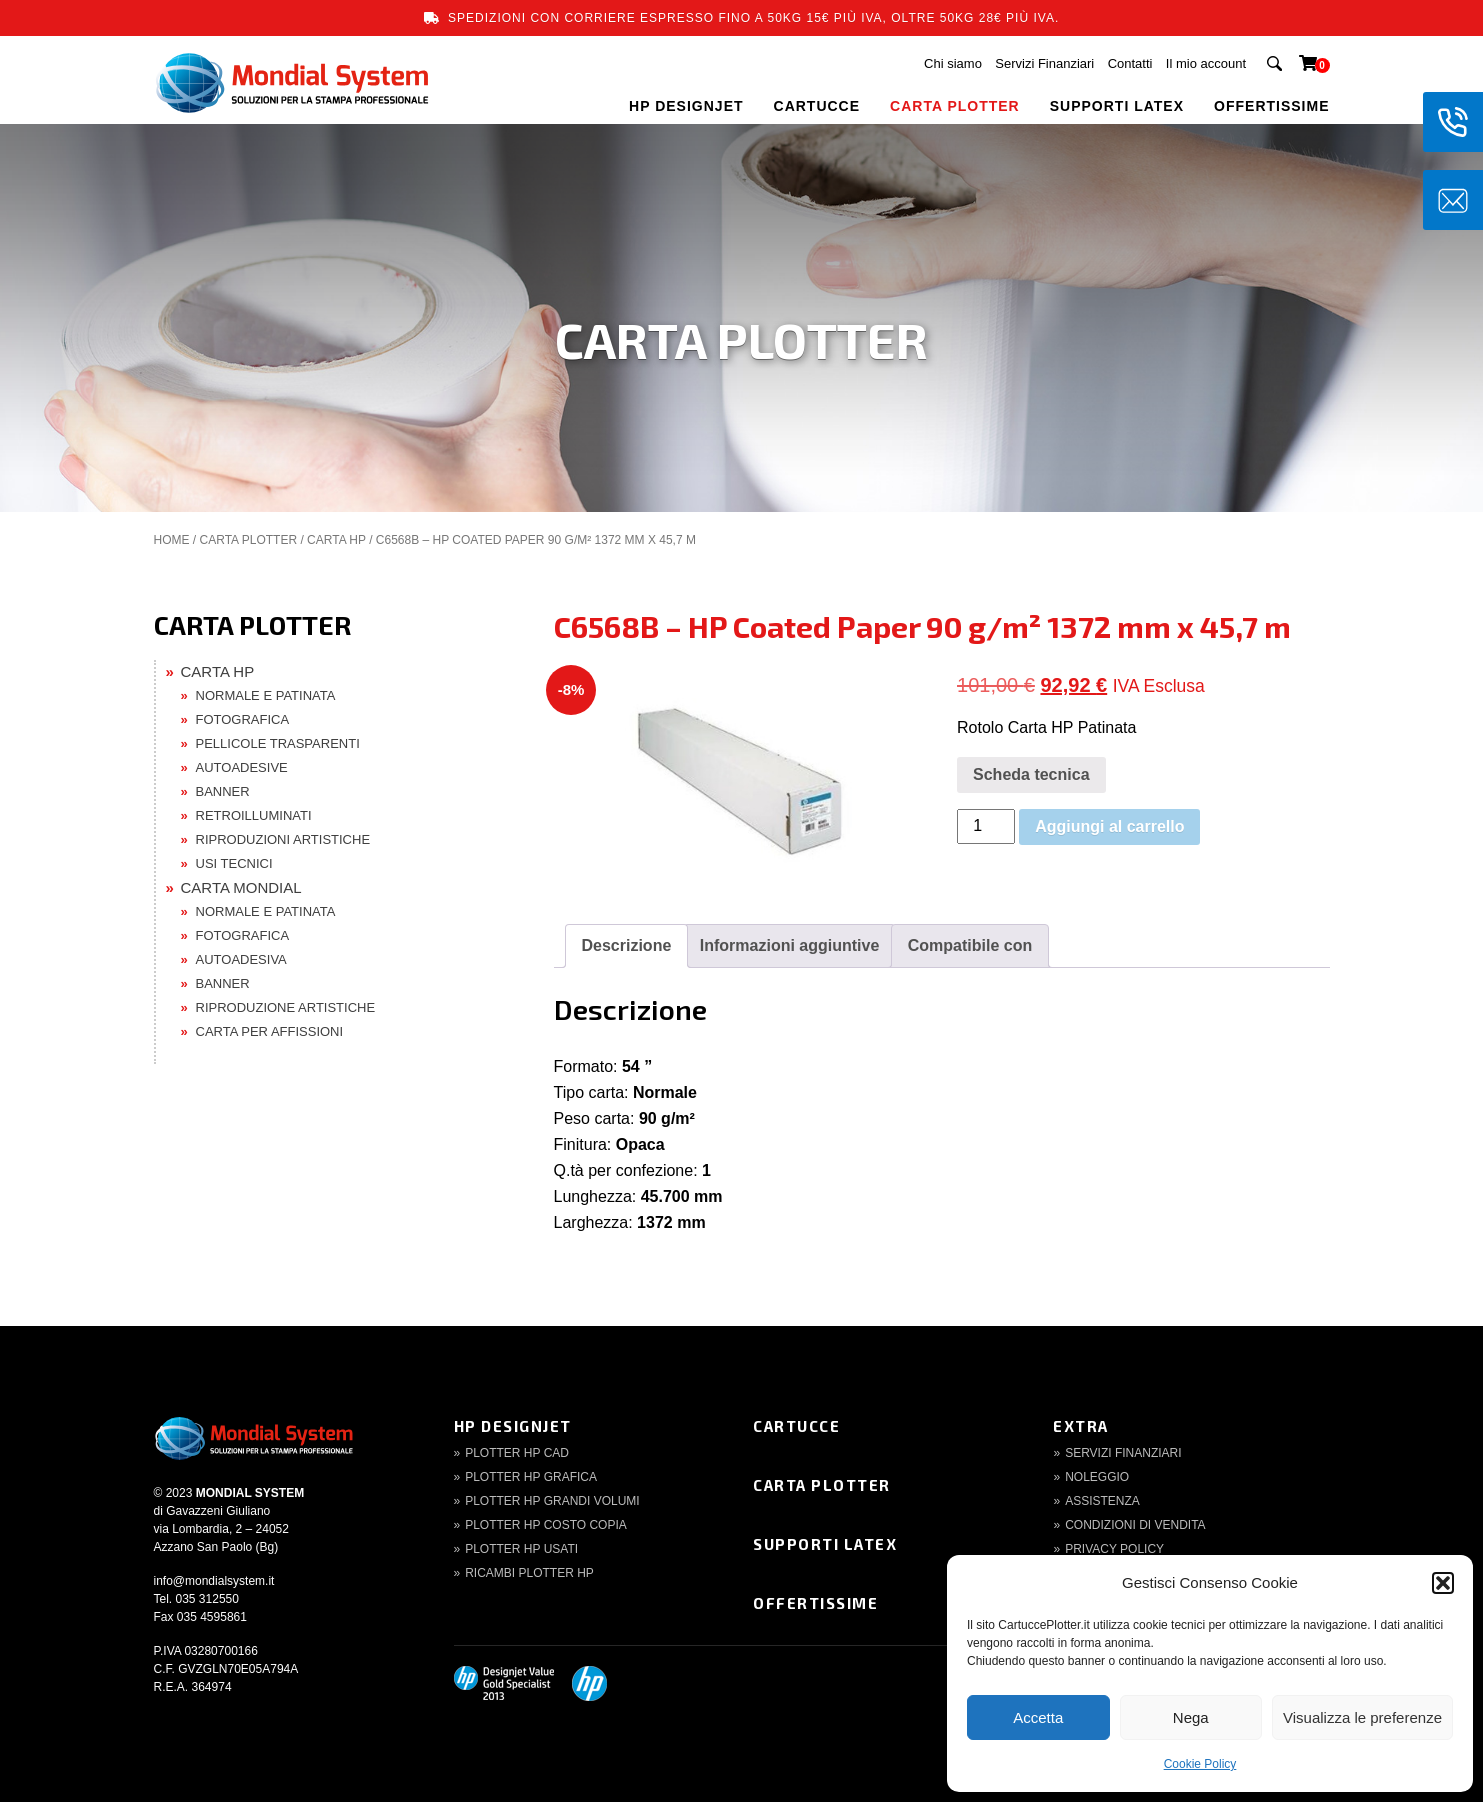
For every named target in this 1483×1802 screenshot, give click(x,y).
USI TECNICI (234, 863)
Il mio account (1206, 63)
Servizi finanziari (1123, 1453)
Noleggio (1097, 1477)
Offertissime (815, 1603)
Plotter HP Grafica (531, 1477)
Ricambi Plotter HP (529, 1573)
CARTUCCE (817, 106)
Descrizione (627, 945)
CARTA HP (336, 540)
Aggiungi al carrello (1109, 826)
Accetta (1038, 1717)
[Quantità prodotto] (986, 826)
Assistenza (1102, 1501)
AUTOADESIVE (242, 767)
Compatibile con (970, 945)
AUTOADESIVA (241, 959)
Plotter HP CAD (517, 1453)
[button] (1443, 1583)
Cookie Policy (1200, 1764)
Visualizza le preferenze (1362, 1717)
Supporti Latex (825, 1544)
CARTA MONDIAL (241, 887)
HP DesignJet (513, 1426)
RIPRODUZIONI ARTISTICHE (283, 839)
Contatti (1130, 63)
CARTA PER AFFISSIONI (270, 1031)
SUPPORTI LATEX (1117, 106)
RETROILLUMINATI (254, 815)
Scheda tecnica (1031, 774)
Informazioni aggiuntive (790, 945)
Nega (1191, 1717)
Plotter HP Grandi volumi (552, 1501)
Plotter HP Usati (521, 1549)
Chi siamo (953, 63)
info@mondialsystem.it (214, 1581)
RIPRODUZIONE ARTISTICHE (286, 1007)
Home (172, 540)
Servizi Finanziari (1044, 63)
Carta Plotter (822, 1485)
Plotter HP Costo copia (546, 1525)
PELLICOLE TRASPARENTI (278, 743)
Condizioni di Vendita (1135, 1525)
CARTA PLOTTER (955, 106)
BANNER (223, 791)
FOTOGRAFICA (243, 719)
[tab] (627, 946)
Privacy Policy (1114, 1549)
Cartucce (796, 1426)
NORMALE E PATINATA (266, 695)
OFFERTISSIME (1271, 106)
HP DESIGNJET (686, 106)
